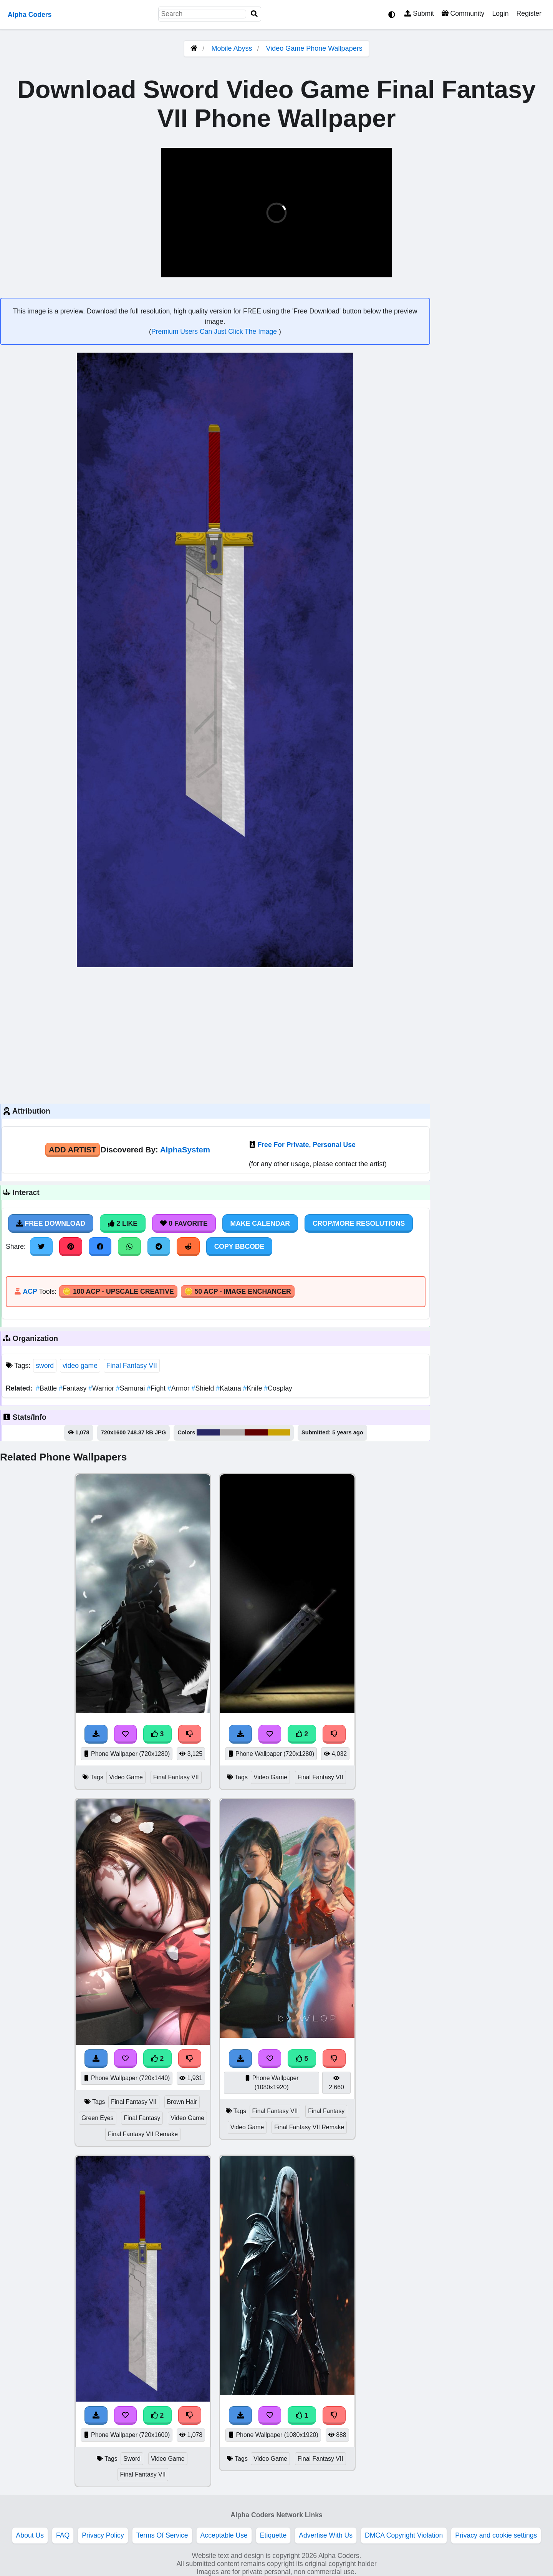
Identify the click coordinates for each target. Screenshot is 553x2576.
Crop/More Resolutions (359, 1223)
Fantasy (73, 1388)
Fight (157, 1388)
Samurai (131, 1388)
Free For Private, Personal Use (307, 1145)
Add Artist (72, 1149)
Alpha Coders (29, 14)
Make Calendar (260, 1223)
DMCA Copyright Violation (404, 2535)
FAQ (63, 2535)
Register (528, 13)
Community (463, 13)
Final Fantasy (142, 2118)
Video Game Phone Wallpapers (314, 48)
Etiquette (273, 2535)
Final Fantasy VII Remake (143, 2134)
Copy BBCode (239, 1246)
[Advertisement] (215, 1034)
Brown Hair (182, 2102)
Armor (179, 1388)
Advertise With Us (326, 2535)
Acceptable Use (224, 2535)
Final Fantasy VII (131, 1365)
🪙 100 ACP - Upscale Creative (118, 1291)
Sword (132, 2458)
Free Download (50, 1223)
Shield (204, 1388)
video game (80, 1365)
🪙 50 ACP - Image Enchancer (237, 1291)
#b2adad (232, 1432)
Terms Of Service (162, 2535)
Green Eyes (97, 2118)
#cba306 (279, 1432)
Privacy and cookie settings (496, 2535)
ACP (30, 1291)
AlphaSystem (185, 1149)
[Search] (254, 14)
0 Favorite (184, 1223)
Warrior (102, 1388)
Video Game (126, 1777)
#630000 (256, 1432)
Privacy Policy (103, 2535)
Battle (47, 1388)
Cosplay (278, 1388)
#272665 (208, 1432)
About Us (30, 2535)
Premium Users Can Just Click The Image (215, 331)
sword (45, 1365)
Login (500, 13)
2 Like (122, 1223)
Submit (419, 13)
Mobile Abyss (231, 48)
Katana (229, 1388)
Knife (253, 1388)
